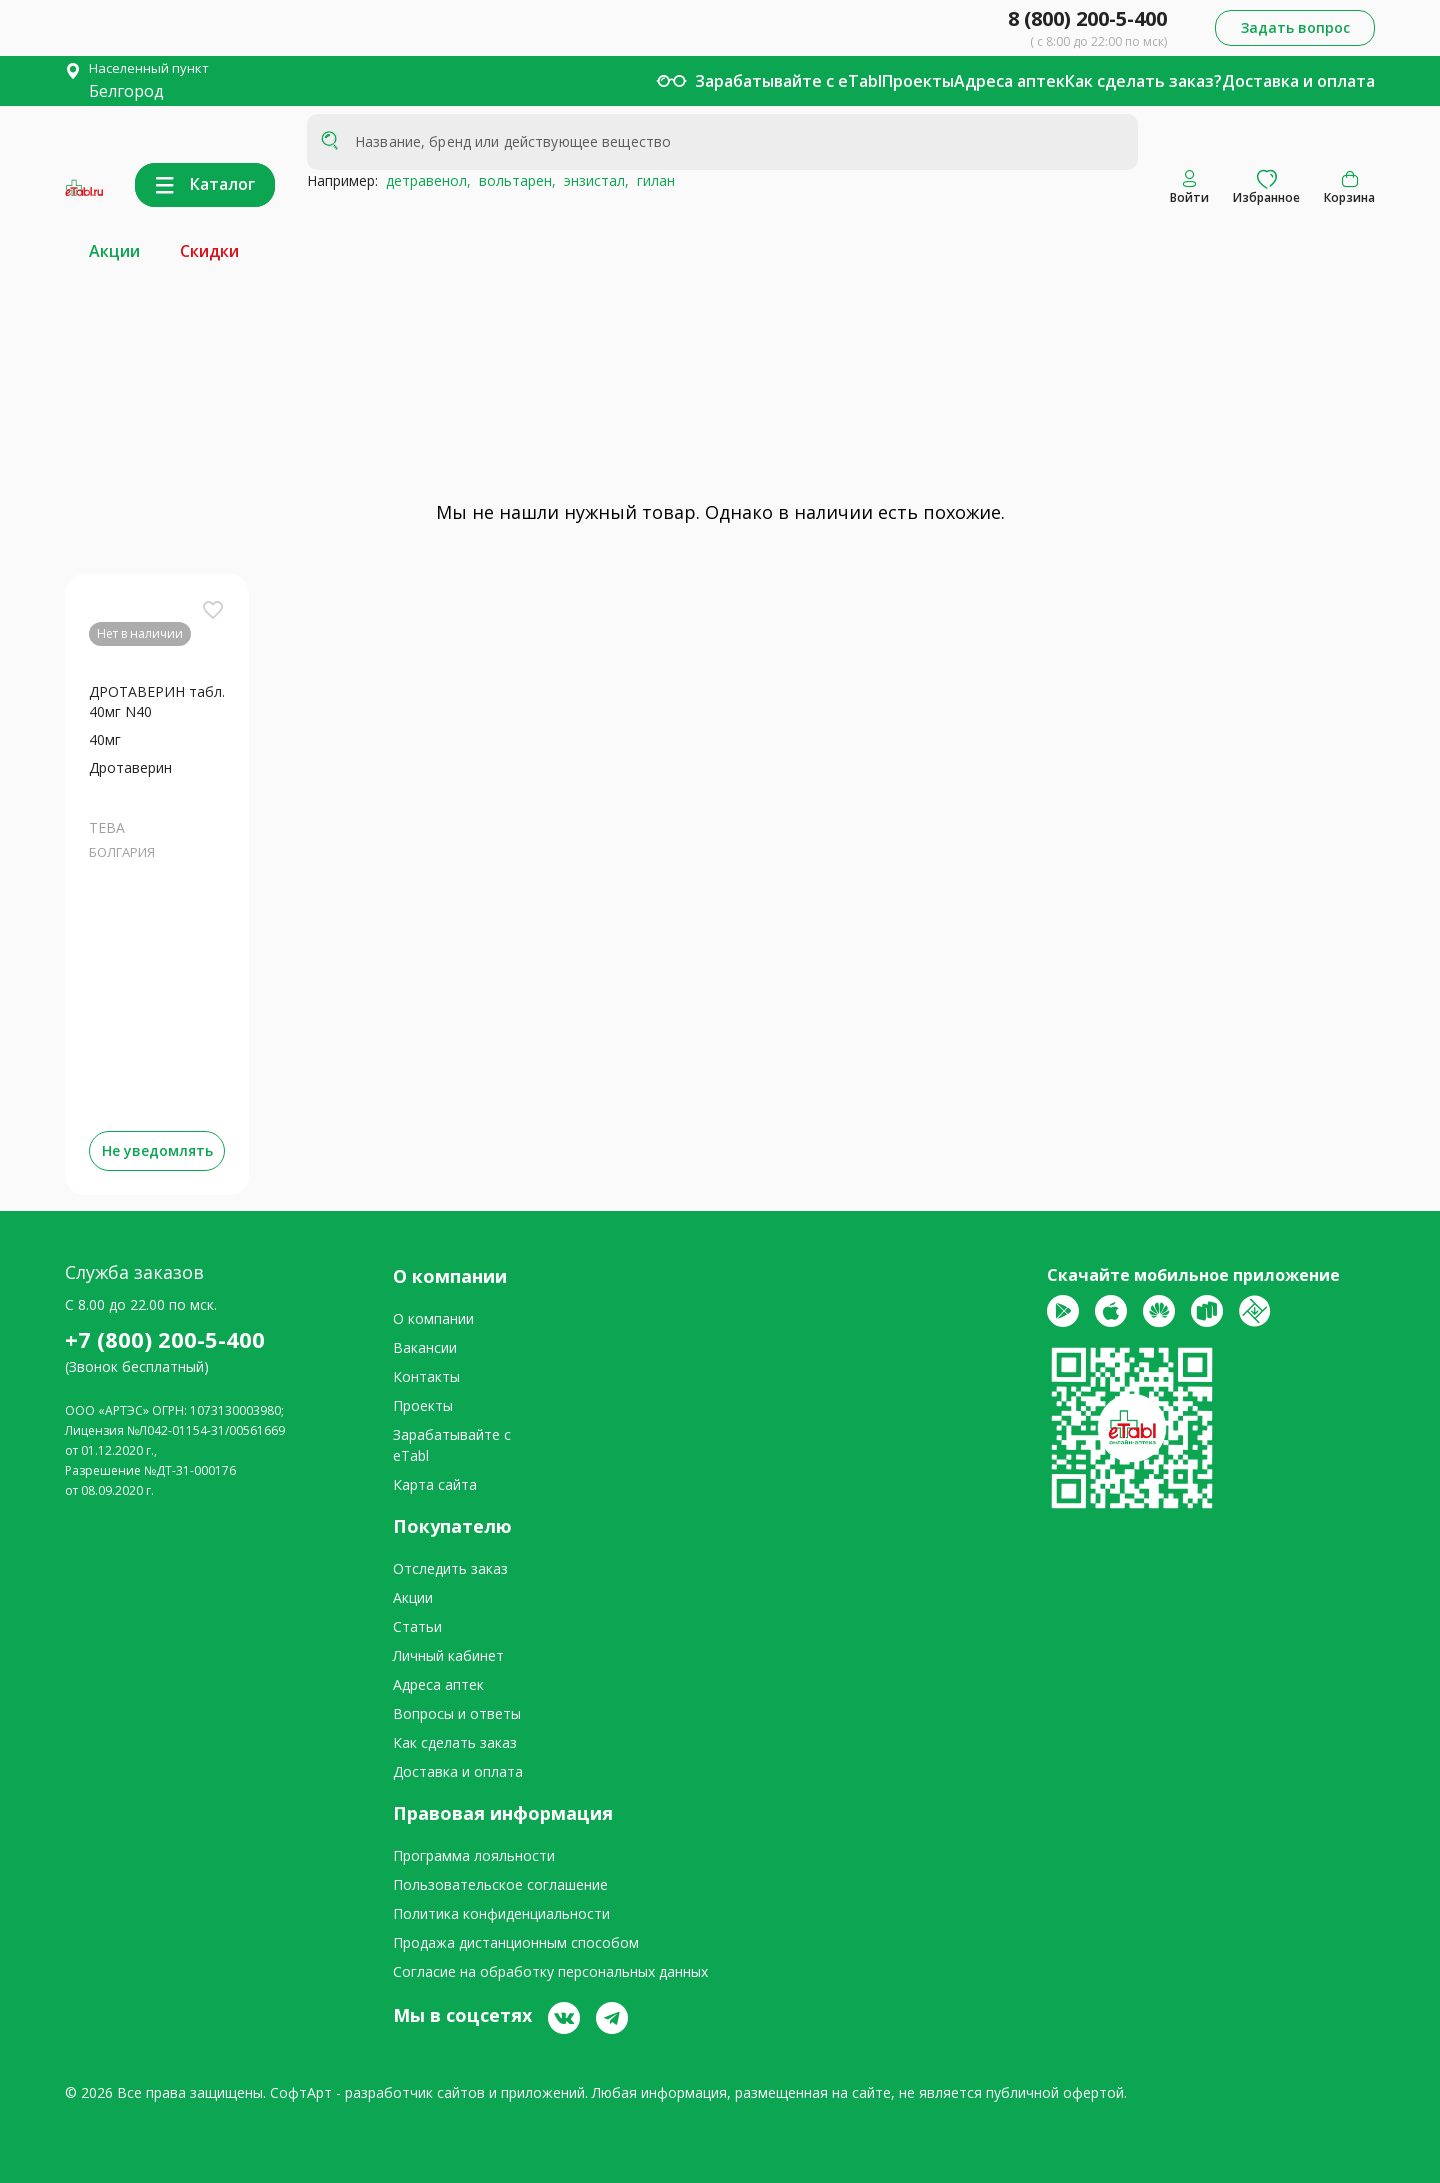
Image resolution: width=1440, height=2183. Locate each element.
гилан (652, 180)
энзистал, (592, 180)
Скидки (209, 251)
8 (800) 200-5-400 (1087, 18)
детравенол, (424, 180)
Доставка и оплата (1298, 81)
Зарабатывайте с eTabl (788, 81)
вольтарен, (513, 180)
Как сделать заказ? (1143, 81)
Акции (114, 251)
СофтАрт (301, 2092)
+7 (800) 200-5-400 (165, 1339)
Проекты (918, 81)
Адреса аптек (1009, 81)
